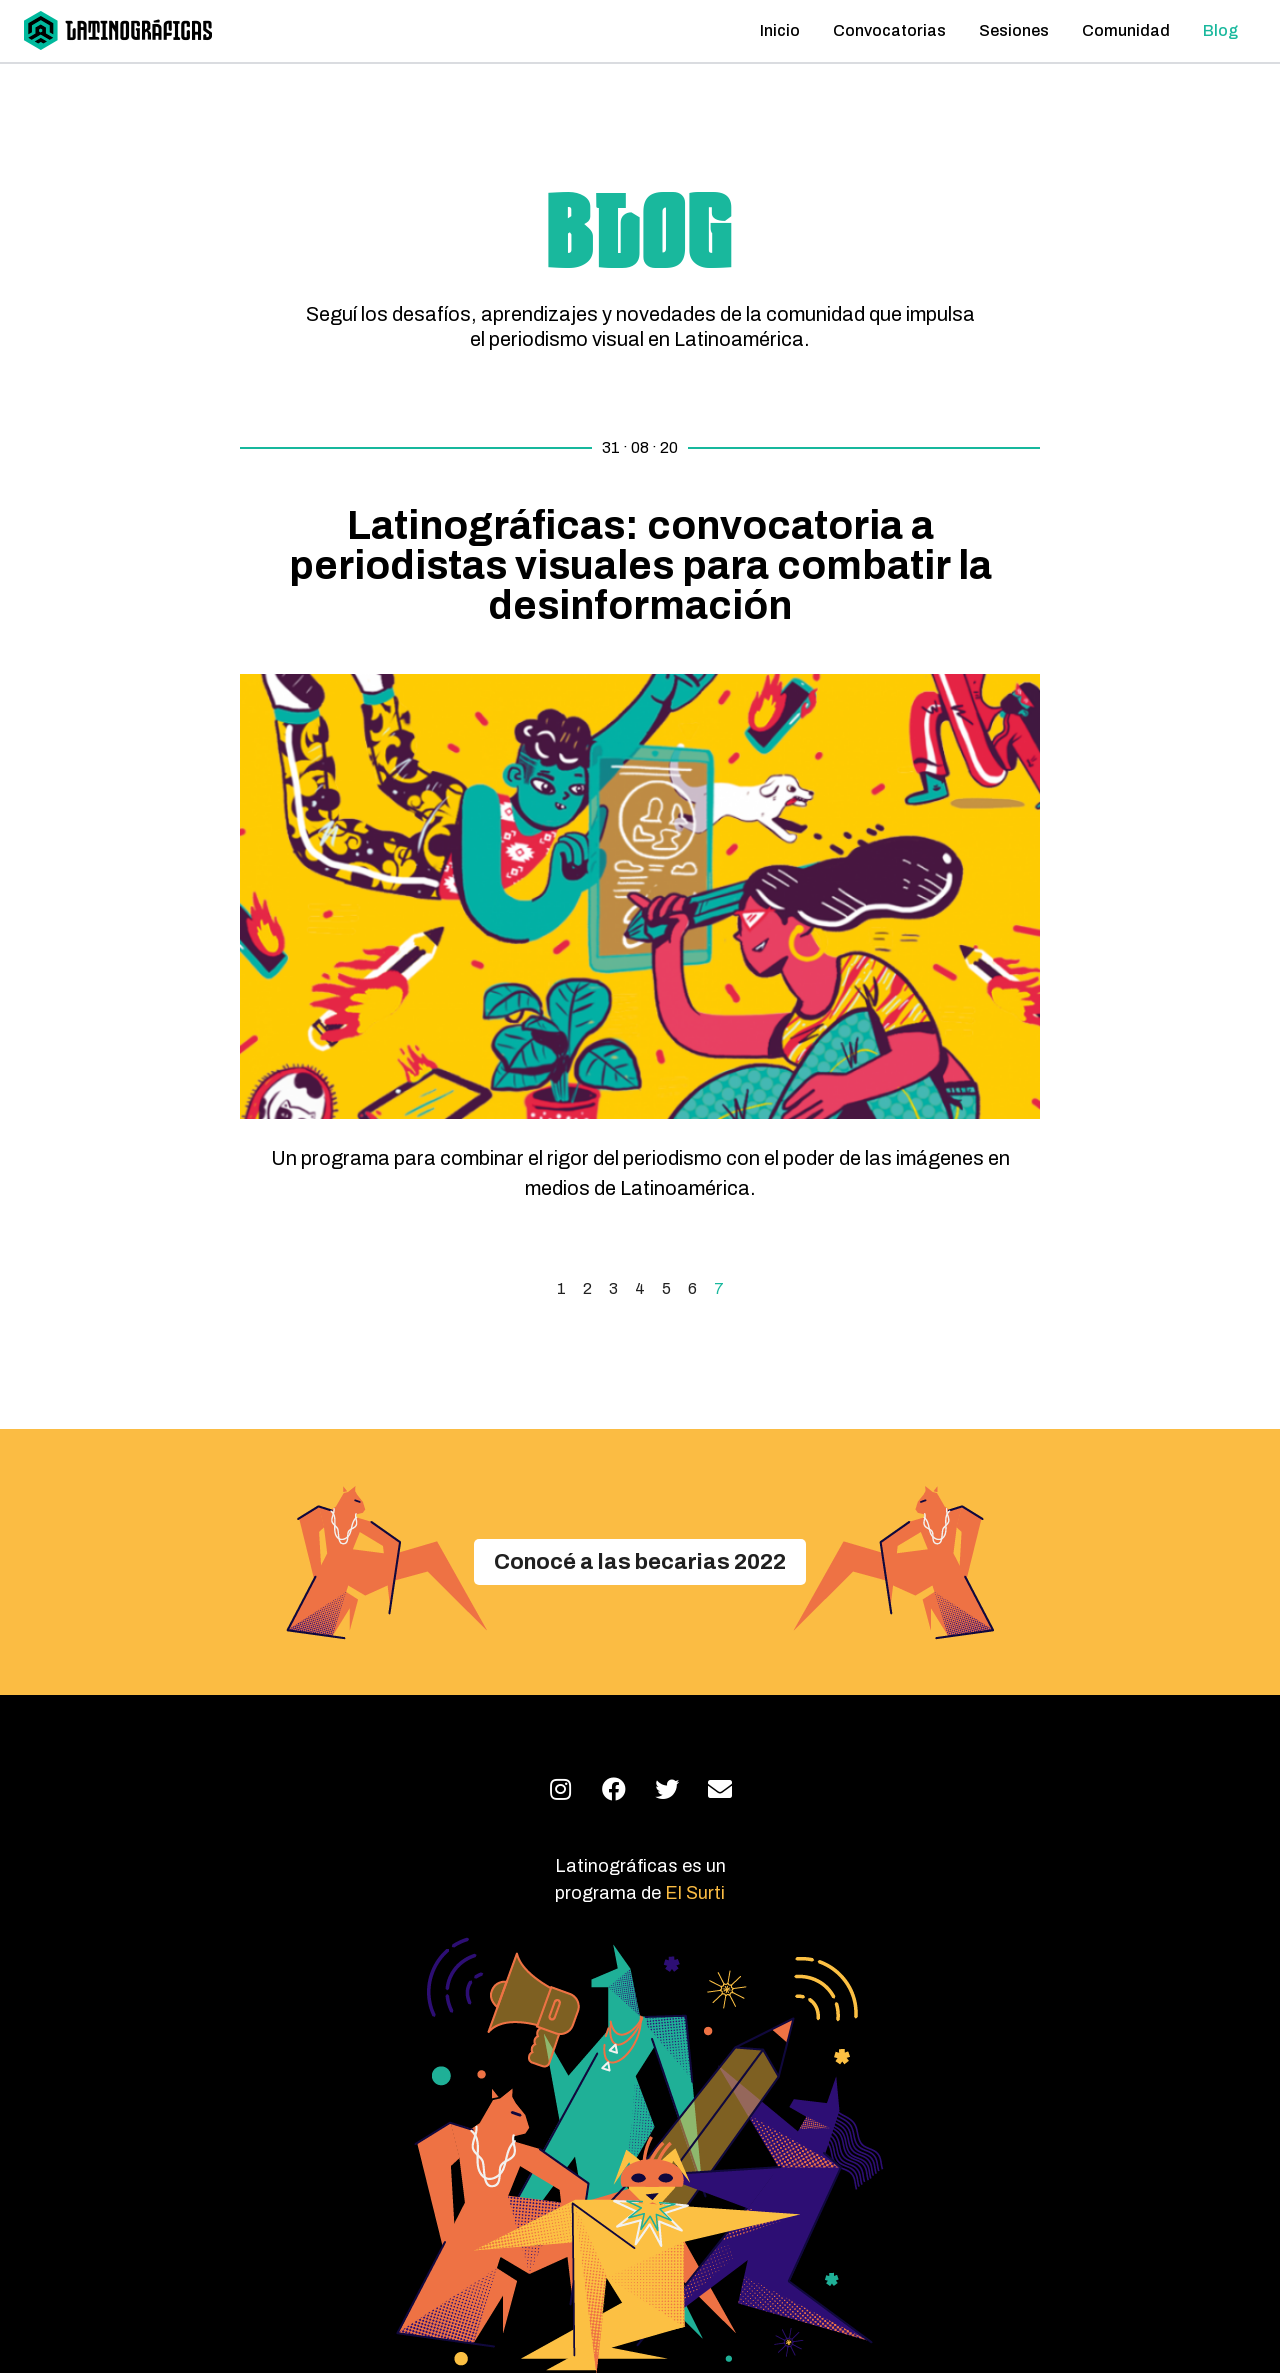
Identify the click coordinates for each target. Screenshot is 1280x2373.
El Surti (695, 1893)
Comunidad (1126, 30)
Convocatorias (889, 30)
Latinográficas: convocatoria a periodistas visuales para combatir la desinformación (640, 565)
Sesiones (1014, 30)
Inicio (780, 30)
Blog (1220, 30)
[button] (640, 1562)
